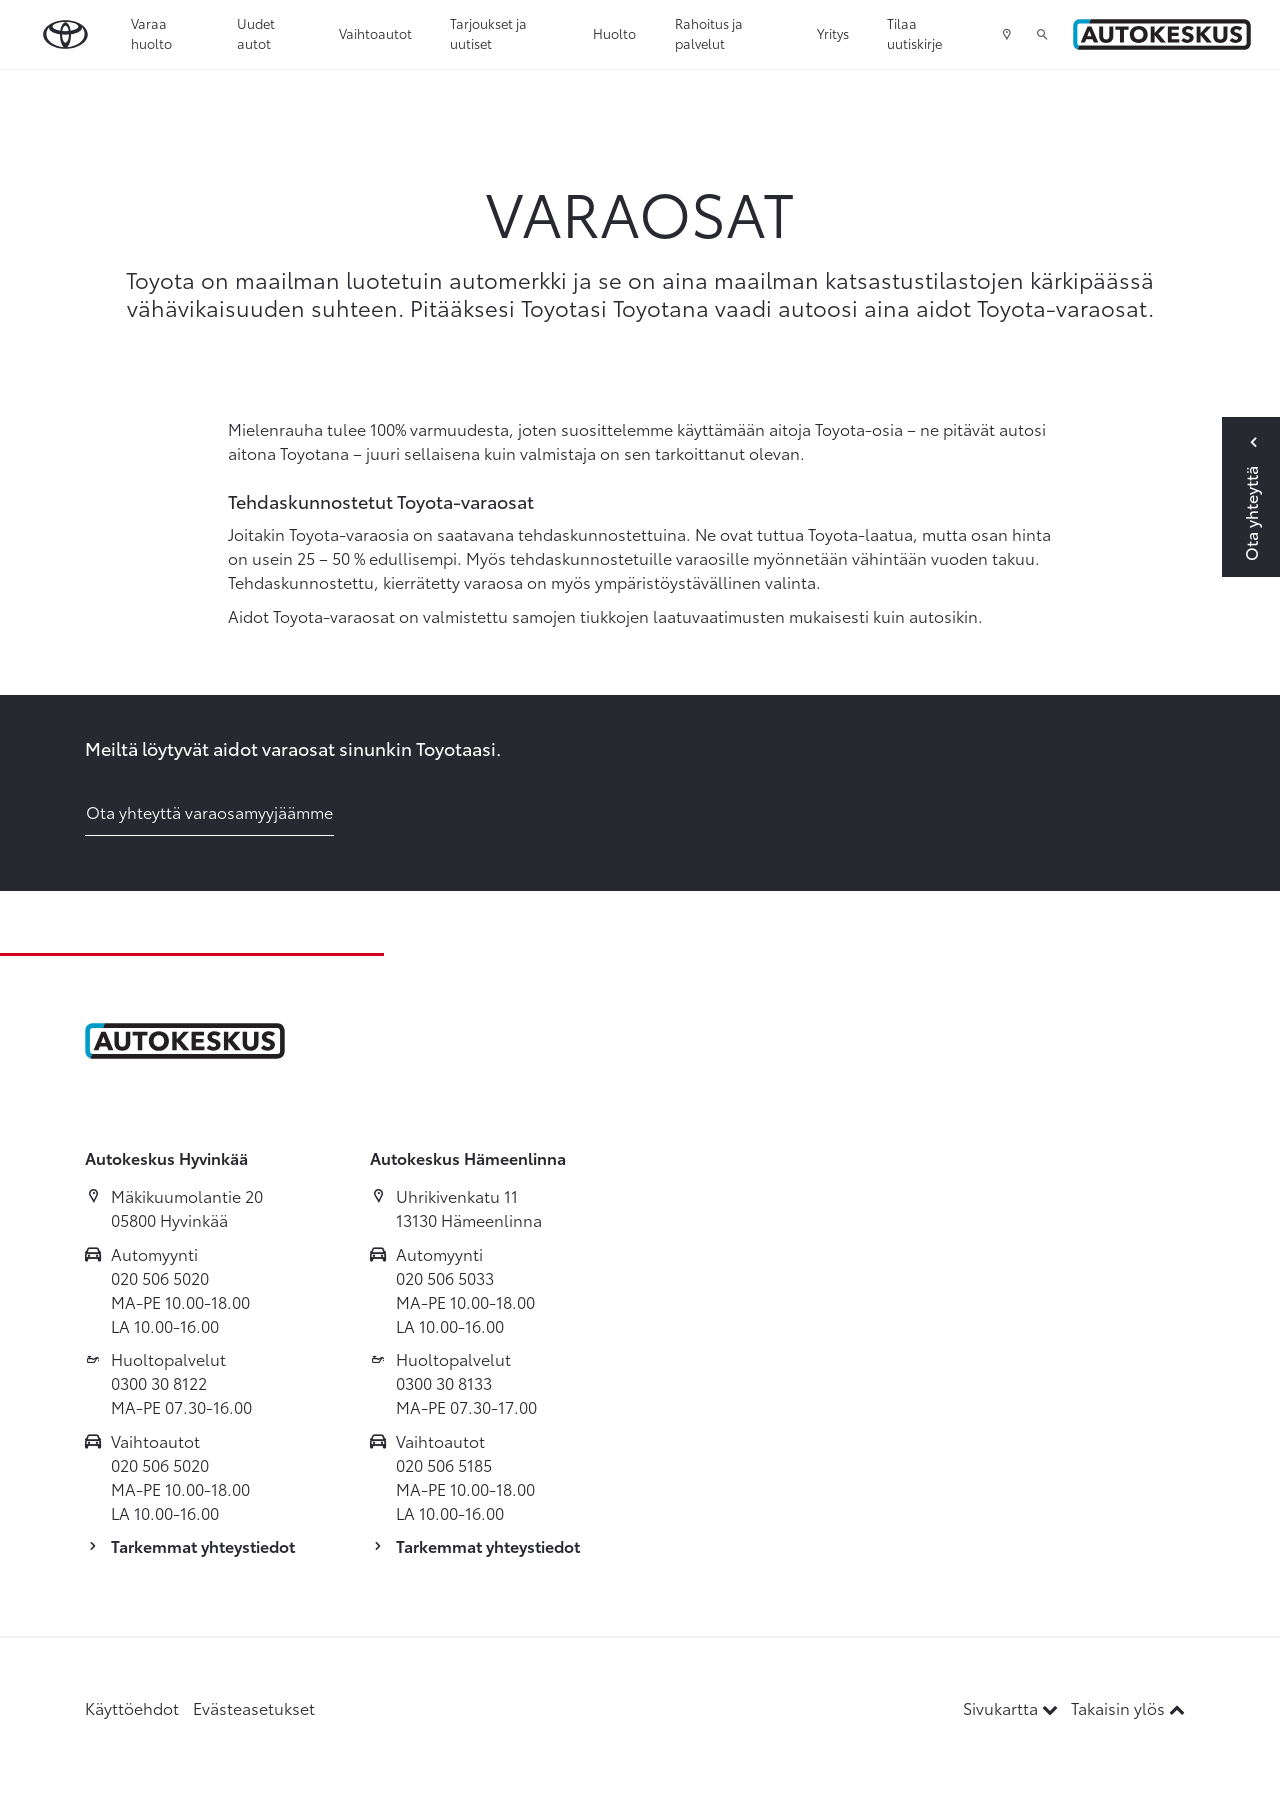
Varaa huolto (151, 33)
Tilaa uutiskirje (914, 33)
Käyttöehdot (132, 1707)
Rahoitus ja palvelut (709, 33)
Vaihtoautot (375, 33)
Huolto (614, 33)
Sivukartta (1012, 1707)
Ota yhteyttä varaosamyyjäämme (209, 811)
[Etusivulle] (1162, 35)
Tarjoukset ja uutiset (488, 33)
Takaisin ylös (1128, 1707)
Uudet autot (256, 33)
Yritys (833, 33)
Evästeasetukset (254, 1707)
